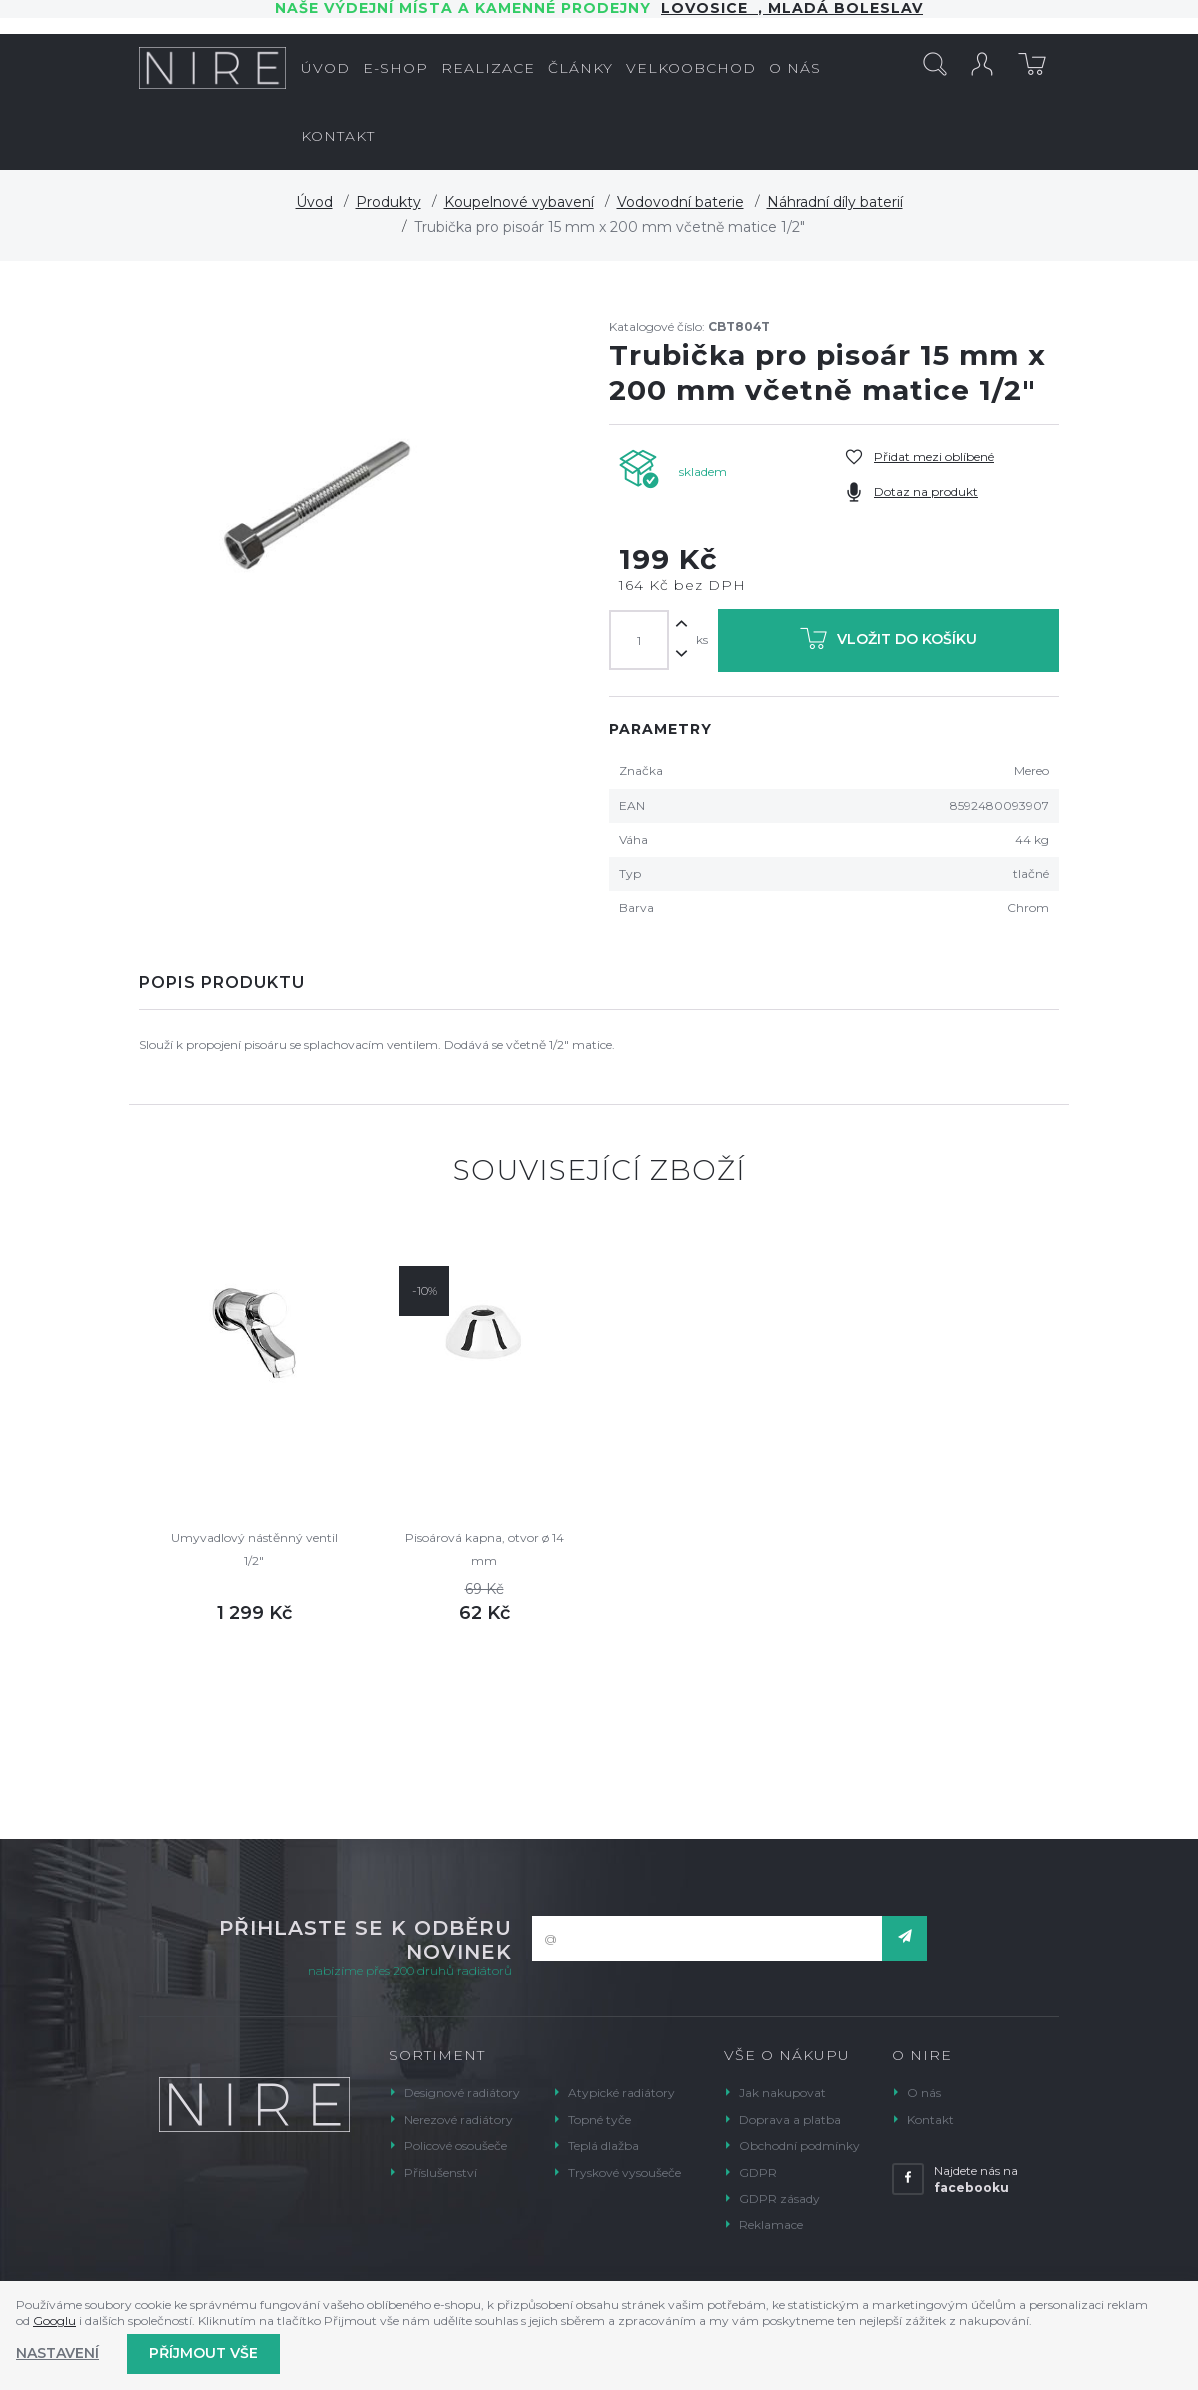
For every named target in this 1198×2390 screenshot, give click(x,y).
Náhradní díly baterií (835, 202)
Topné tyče (599, 2119)
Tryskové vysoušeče (624, 2172)
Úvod (314, 202)
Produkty (388, 202)
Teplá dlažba (603, 2145)
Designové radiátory (462, 2092)
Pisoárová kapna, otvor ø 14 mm (484, 1548)
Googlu (54, 2320)
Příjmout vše (203, 2353)
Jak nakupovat (782, 2092)
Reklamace (771, 2224)
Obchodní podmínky (799, 2145)
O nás (924, 2092)
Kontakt (930, 2119)
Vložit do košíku (888, 642)
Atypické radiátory (621, 2092)
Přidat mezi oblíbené (934, 456)
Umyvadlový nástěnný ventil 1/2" (254, 1548)
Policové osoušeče (455, 2145)
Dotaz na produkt (926, 491)
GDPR (758, 2172)
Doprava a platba (790, 2119)
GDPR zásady (779, 2198)
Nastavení (57, 2353)
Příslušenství (440, 2172)
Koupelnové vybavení (519, 202)
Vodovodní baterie (680, 202)
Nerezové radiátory (458, 2119)
